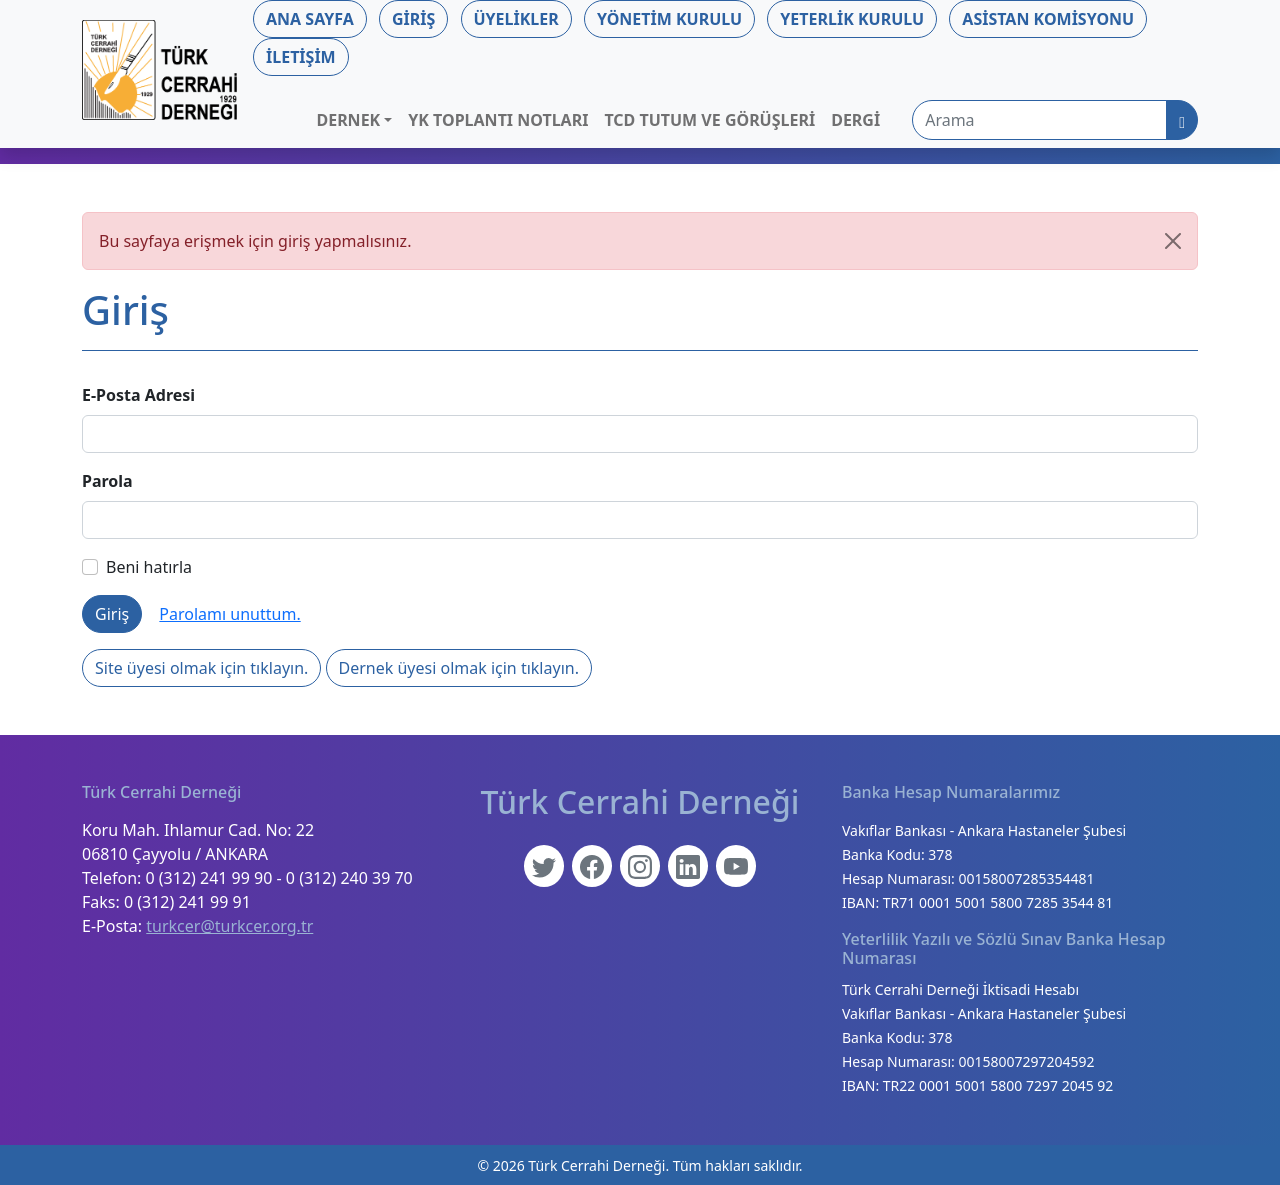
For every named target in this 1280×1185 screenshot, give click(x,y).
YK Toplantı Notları (498, 120)
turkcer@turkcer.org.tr (229, 926)
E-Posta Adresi (138, 395)
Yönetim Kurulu (669, 19)
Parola (107, 481)
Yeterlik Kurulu (852, 19)
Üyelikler (516, 19)
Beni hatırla (137, 567)
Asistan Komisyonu (1048, 19)
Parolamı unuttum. (229, 614)
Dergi (855, 120)
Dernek (348, 120)
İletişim (301, 57)
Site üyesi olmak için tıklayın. (201, 668)
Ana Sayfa (310, 19)
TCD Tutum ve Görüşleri (709, 120)
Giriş (413, 19)
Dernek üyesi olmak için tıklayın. (459, 668)
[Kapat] (1173, 241)
